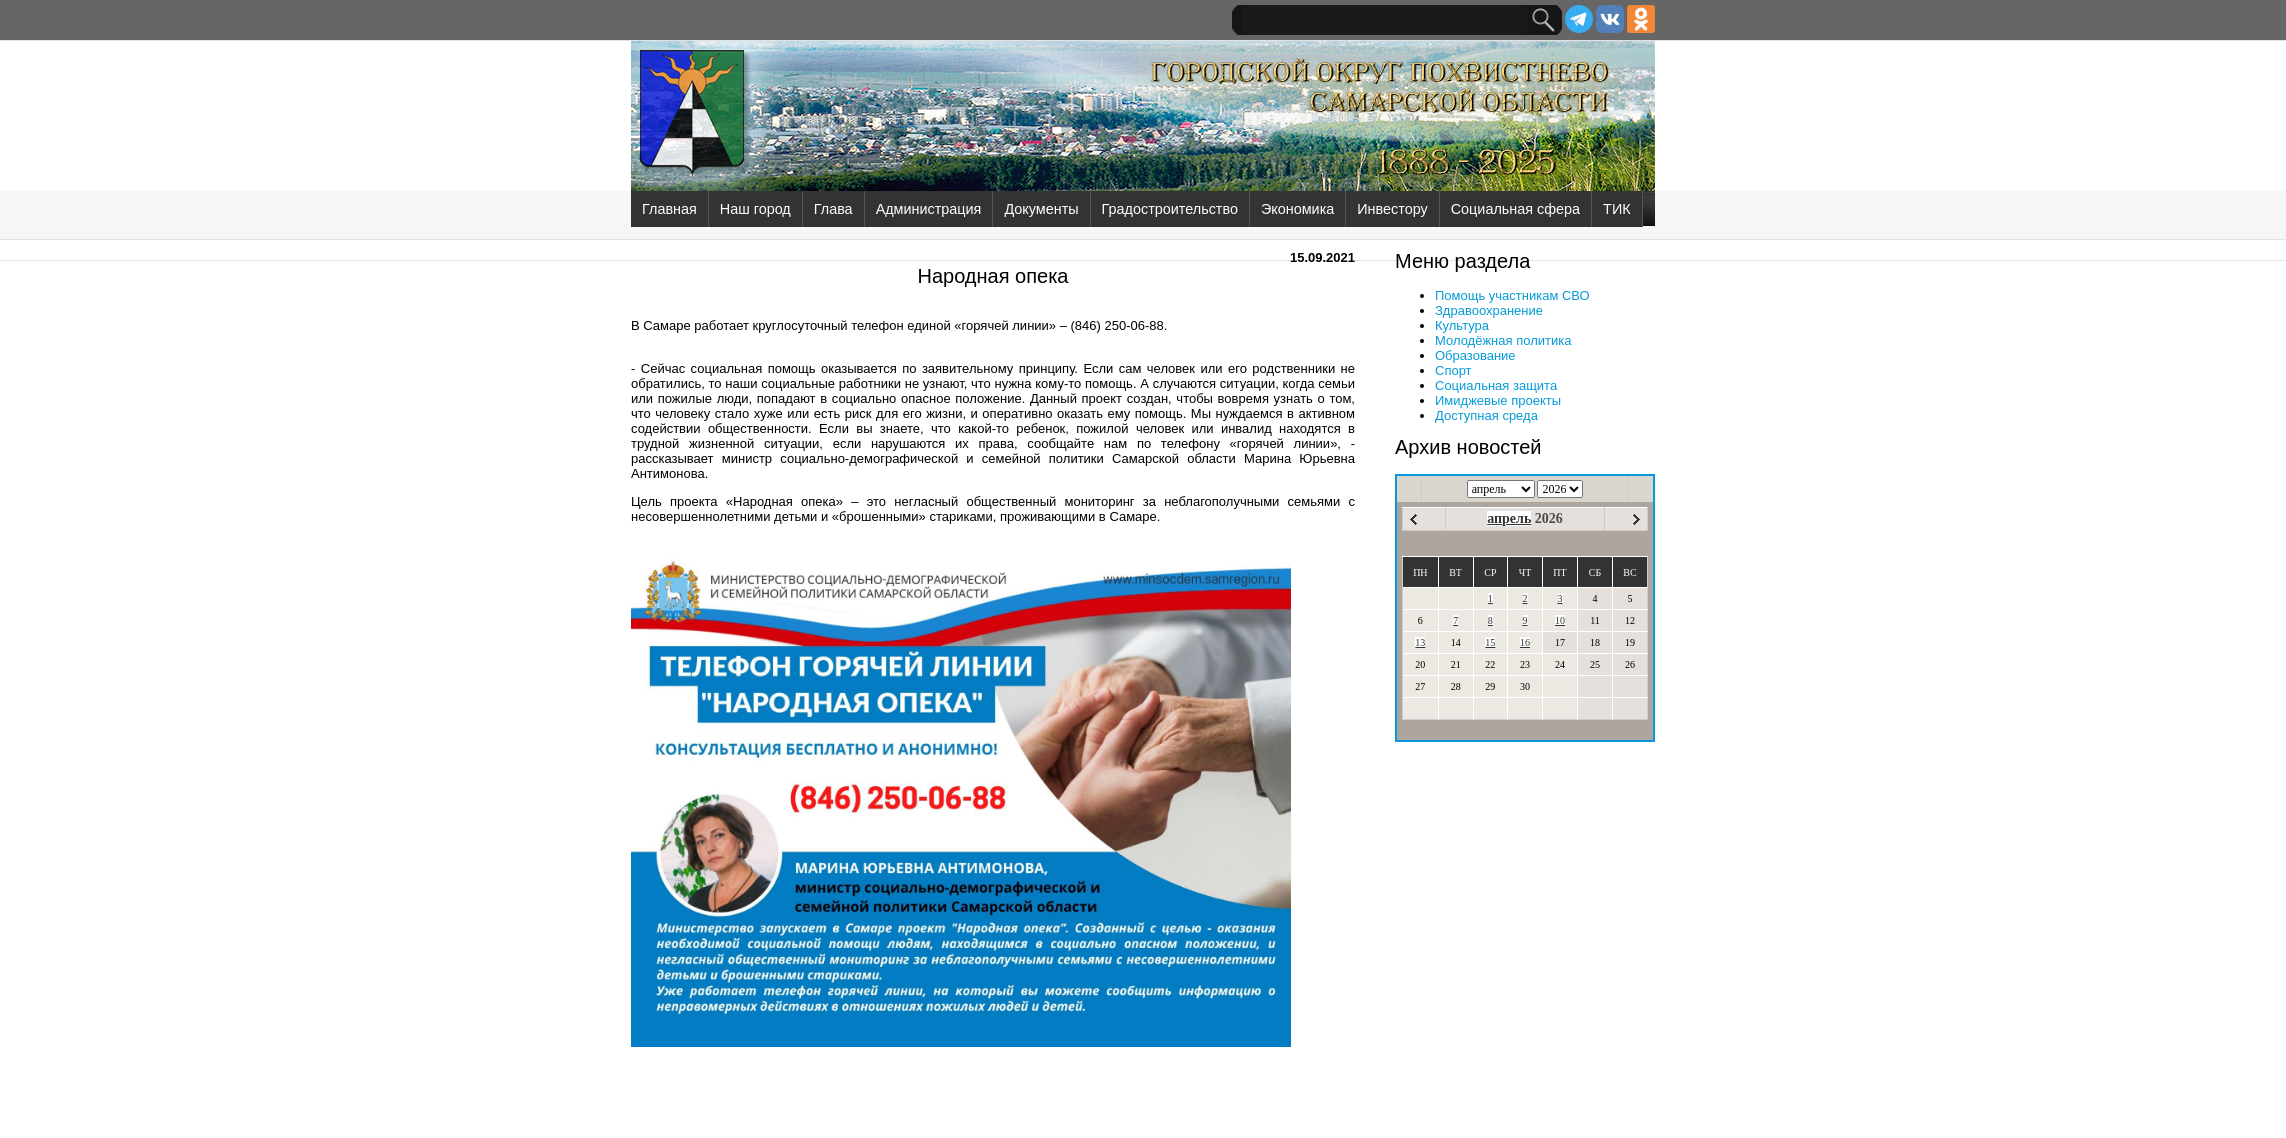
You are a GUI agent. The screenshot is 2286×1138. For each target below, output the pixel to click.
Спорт (1453, 370)
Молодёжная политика (1503, 340)
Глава (833, 209)
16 (1525, 642)
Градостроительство (1170, 209)
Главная (669, 209)
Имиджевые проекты (1498, 400)
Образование (1475, 355)
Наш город (755, 209)
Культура (1462, 325)
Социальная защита (1496, 385)
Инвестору (1392, 209)
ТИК (1617, 209)
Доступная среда (1486, 415)
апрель (1509, 518)
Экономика (1297, 209)
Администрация (929, 209)
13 (1420, 642)
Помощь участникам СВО (1512, 295)
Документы (1041, 209)
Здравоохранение (1489, 310)
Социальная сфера (1515, 209)
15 (1490, 642)
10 (1560, 620)
